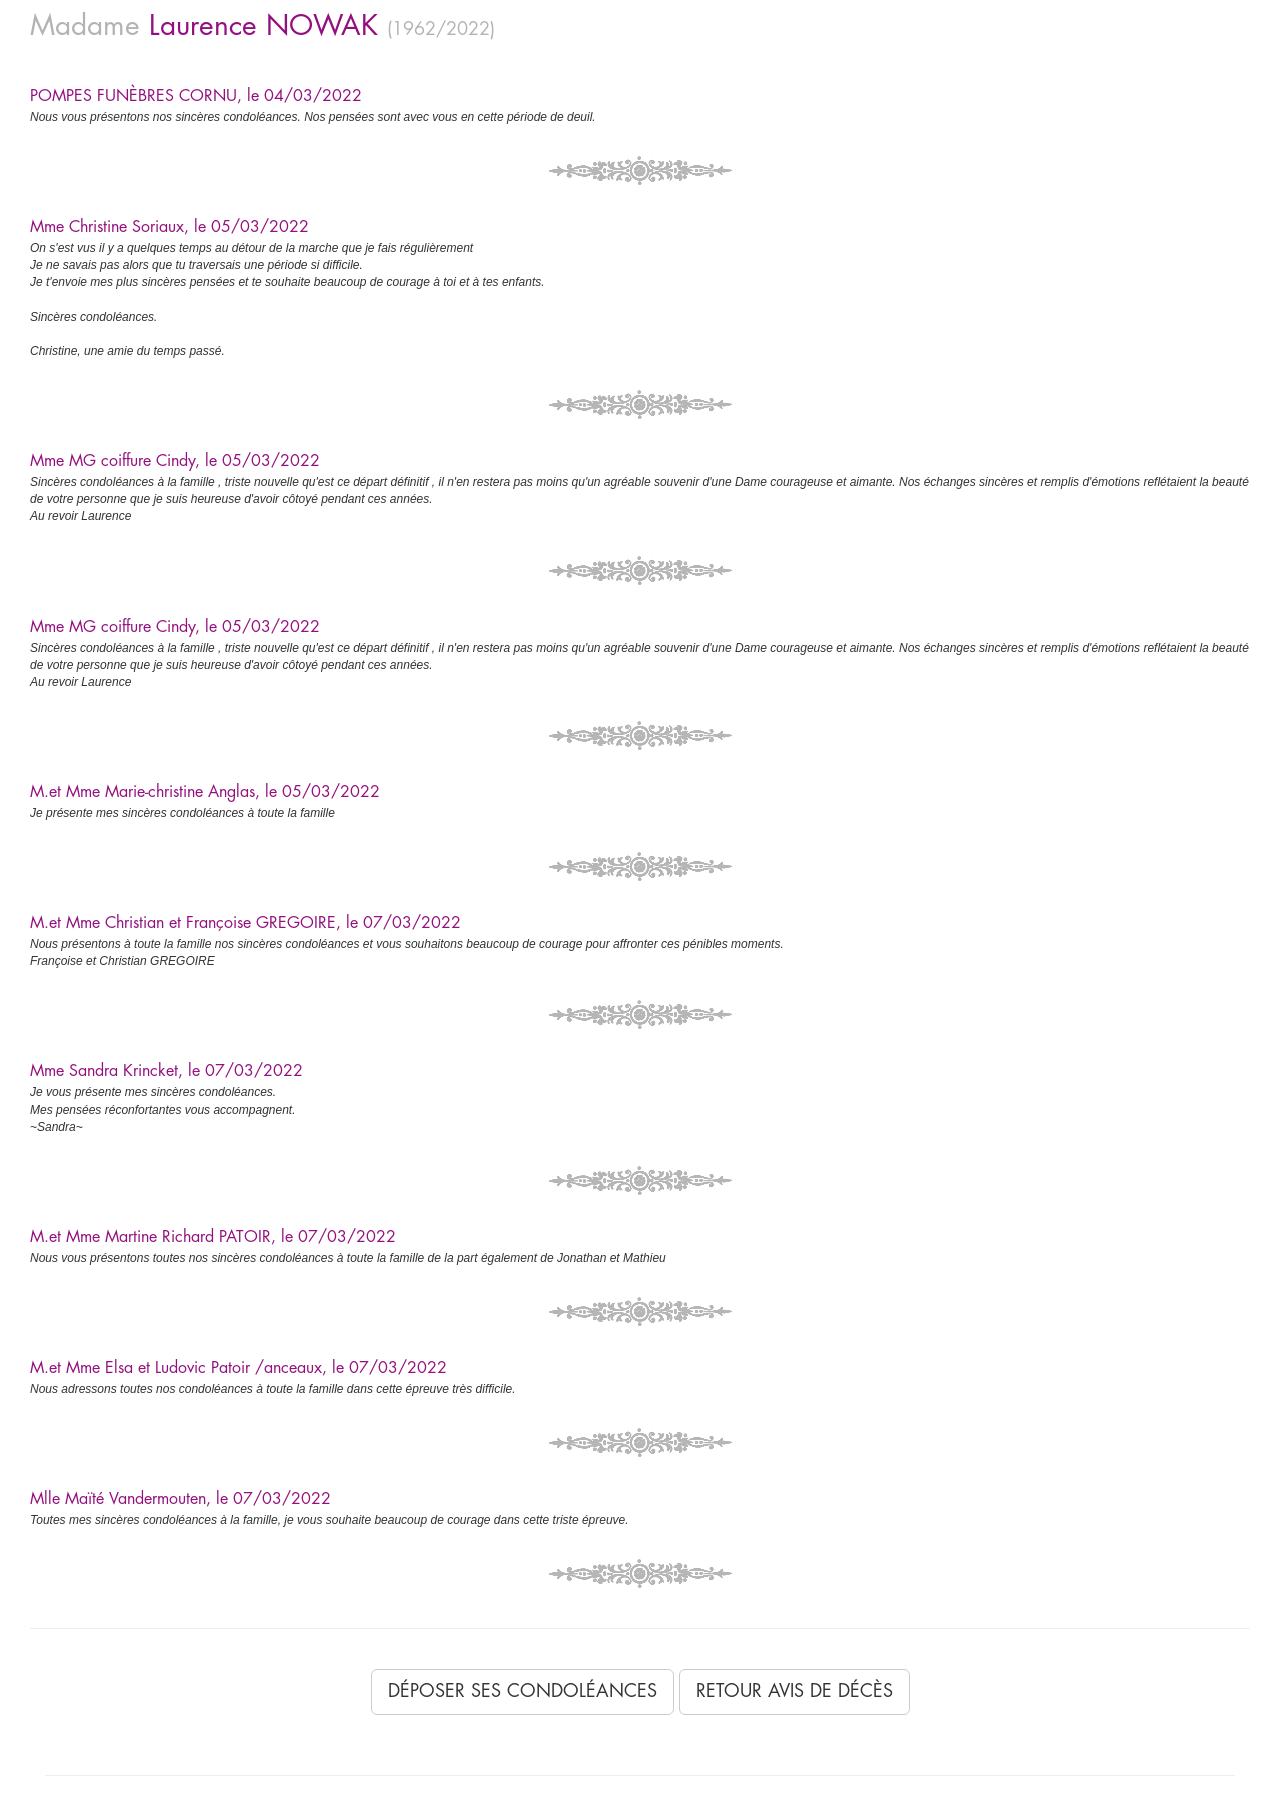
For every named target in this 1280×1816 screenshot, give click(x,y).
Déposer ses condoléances (522, 1691)
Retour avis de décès (794, 1691)
